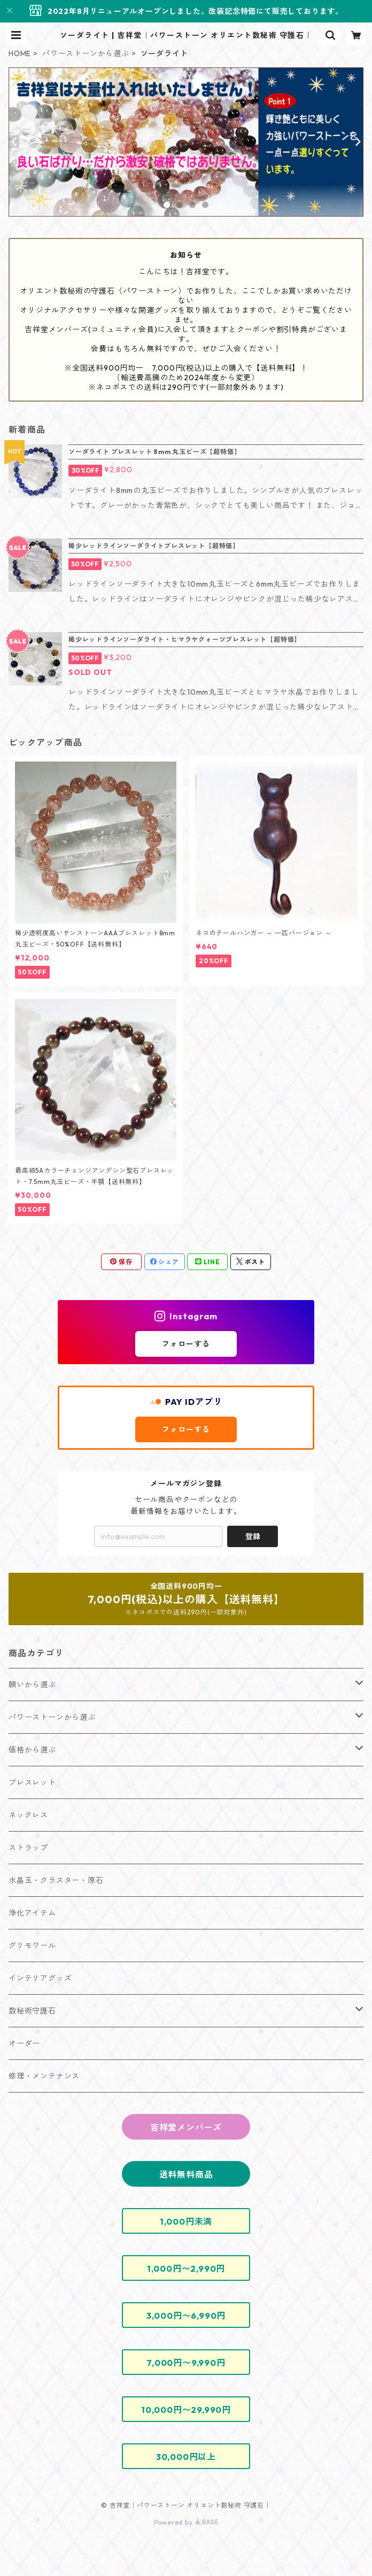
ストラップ (28, 1847)
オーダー (24, 2043)
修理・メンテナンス (44, 2076)
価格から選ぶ (32, 1750)
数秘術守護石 (32, 2011)
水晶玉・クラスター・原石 (56, 1880)
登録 (252, 1536)
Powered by (186, 2522)
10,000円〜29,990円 (186, 2409)
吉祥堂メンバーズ (186, 2127)
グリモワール (32, 1945)
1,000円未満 (186, 2221)
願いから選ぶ (32, 1684)
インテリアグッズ (40, 1978)
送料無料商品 (186, 2174)
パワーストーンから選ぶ (85, 53)
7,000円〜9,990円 (185, 2362)
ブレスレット (32, 1782)
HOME (20, 53)
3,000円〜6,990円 (186, 2315)
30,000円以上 (186, 2456)
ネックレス (28, 1815)
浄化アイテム (32, 1913)
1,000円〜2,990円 (186, 2268)
